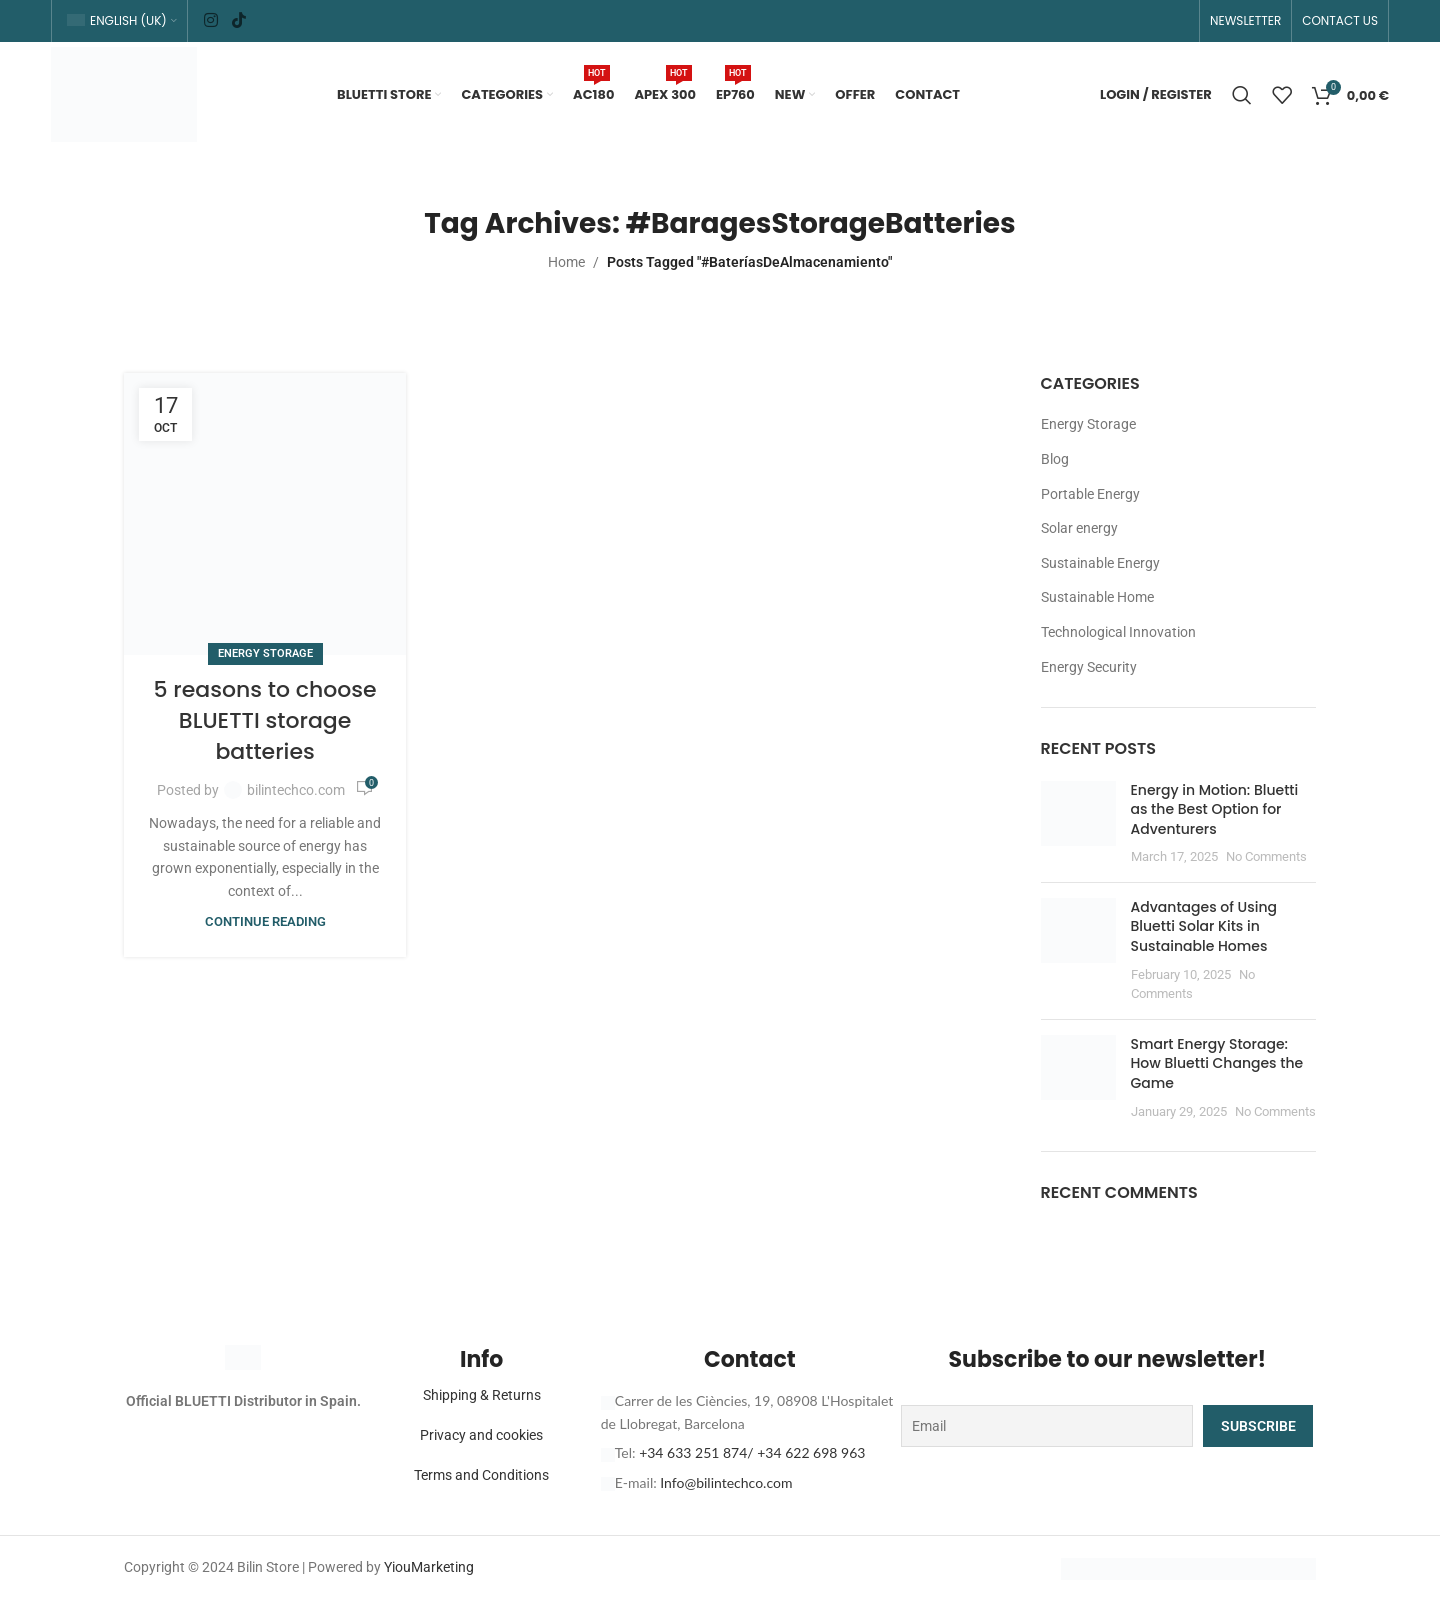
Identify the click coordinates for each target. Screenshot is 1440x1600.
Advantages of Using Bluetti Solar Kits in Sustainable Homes (1204, 926)
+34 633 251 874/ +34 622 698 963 (752, 1452)
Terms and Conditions (481, 1475)
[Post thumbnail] (1078, 824)
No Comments (1266, 856)
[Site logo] (124, 93)
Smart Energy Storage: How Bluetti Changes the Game (1217, 1063)
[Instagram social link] (211, 20)
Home (566, 262)
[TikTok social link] (238, 20)
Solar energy (1079, 528)
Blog (1055, 459)
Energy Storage (265, 653)
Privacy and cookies (481, 1435)
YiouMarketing (429, 1567)
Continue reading (265, 921)
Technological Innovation (1118, 632)
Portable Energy (1090, 494)
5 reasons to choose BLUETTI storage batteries (265, 720)
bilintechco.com (296, 790)
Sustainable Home (1097, 597)
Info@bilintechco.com (726, 1482)
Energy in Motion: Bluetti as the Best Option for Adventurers (1215, 809)
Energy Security (1089, 667)
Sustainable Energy (1100, 563)
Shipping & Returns (482, 1395)
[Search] (1242, 95)
